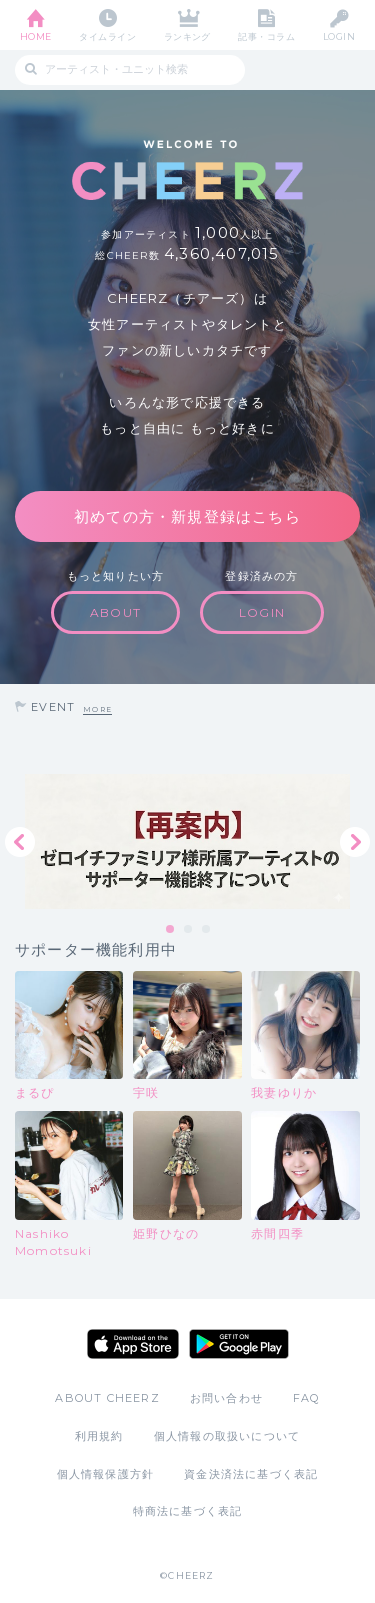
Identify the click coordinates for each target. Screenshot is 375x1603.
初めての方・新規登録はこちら (187, 516)
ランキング (187, 36)
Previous (20, 842)
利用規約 (99, 1436)
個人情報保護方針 (106, 1474)
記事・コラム (266, 36)
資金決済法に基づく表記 (251, 1474)
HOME (36, 36)
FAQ (306, 1398)
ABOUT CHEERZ (107, 1398)
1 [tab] (171, 930)
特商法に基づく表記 (188, 1511)
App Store (133, 1344)
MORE (97, 709)
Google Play (239, 1344)
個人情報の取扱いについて (227, 1436)
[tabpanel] (187, 841)
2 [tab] (189, 930)
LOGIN (339, 36)
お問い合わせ (226, 1398)
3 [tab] (207, 930)
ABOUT (115, 612)
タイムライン (107, 36)
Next (355, 842)
